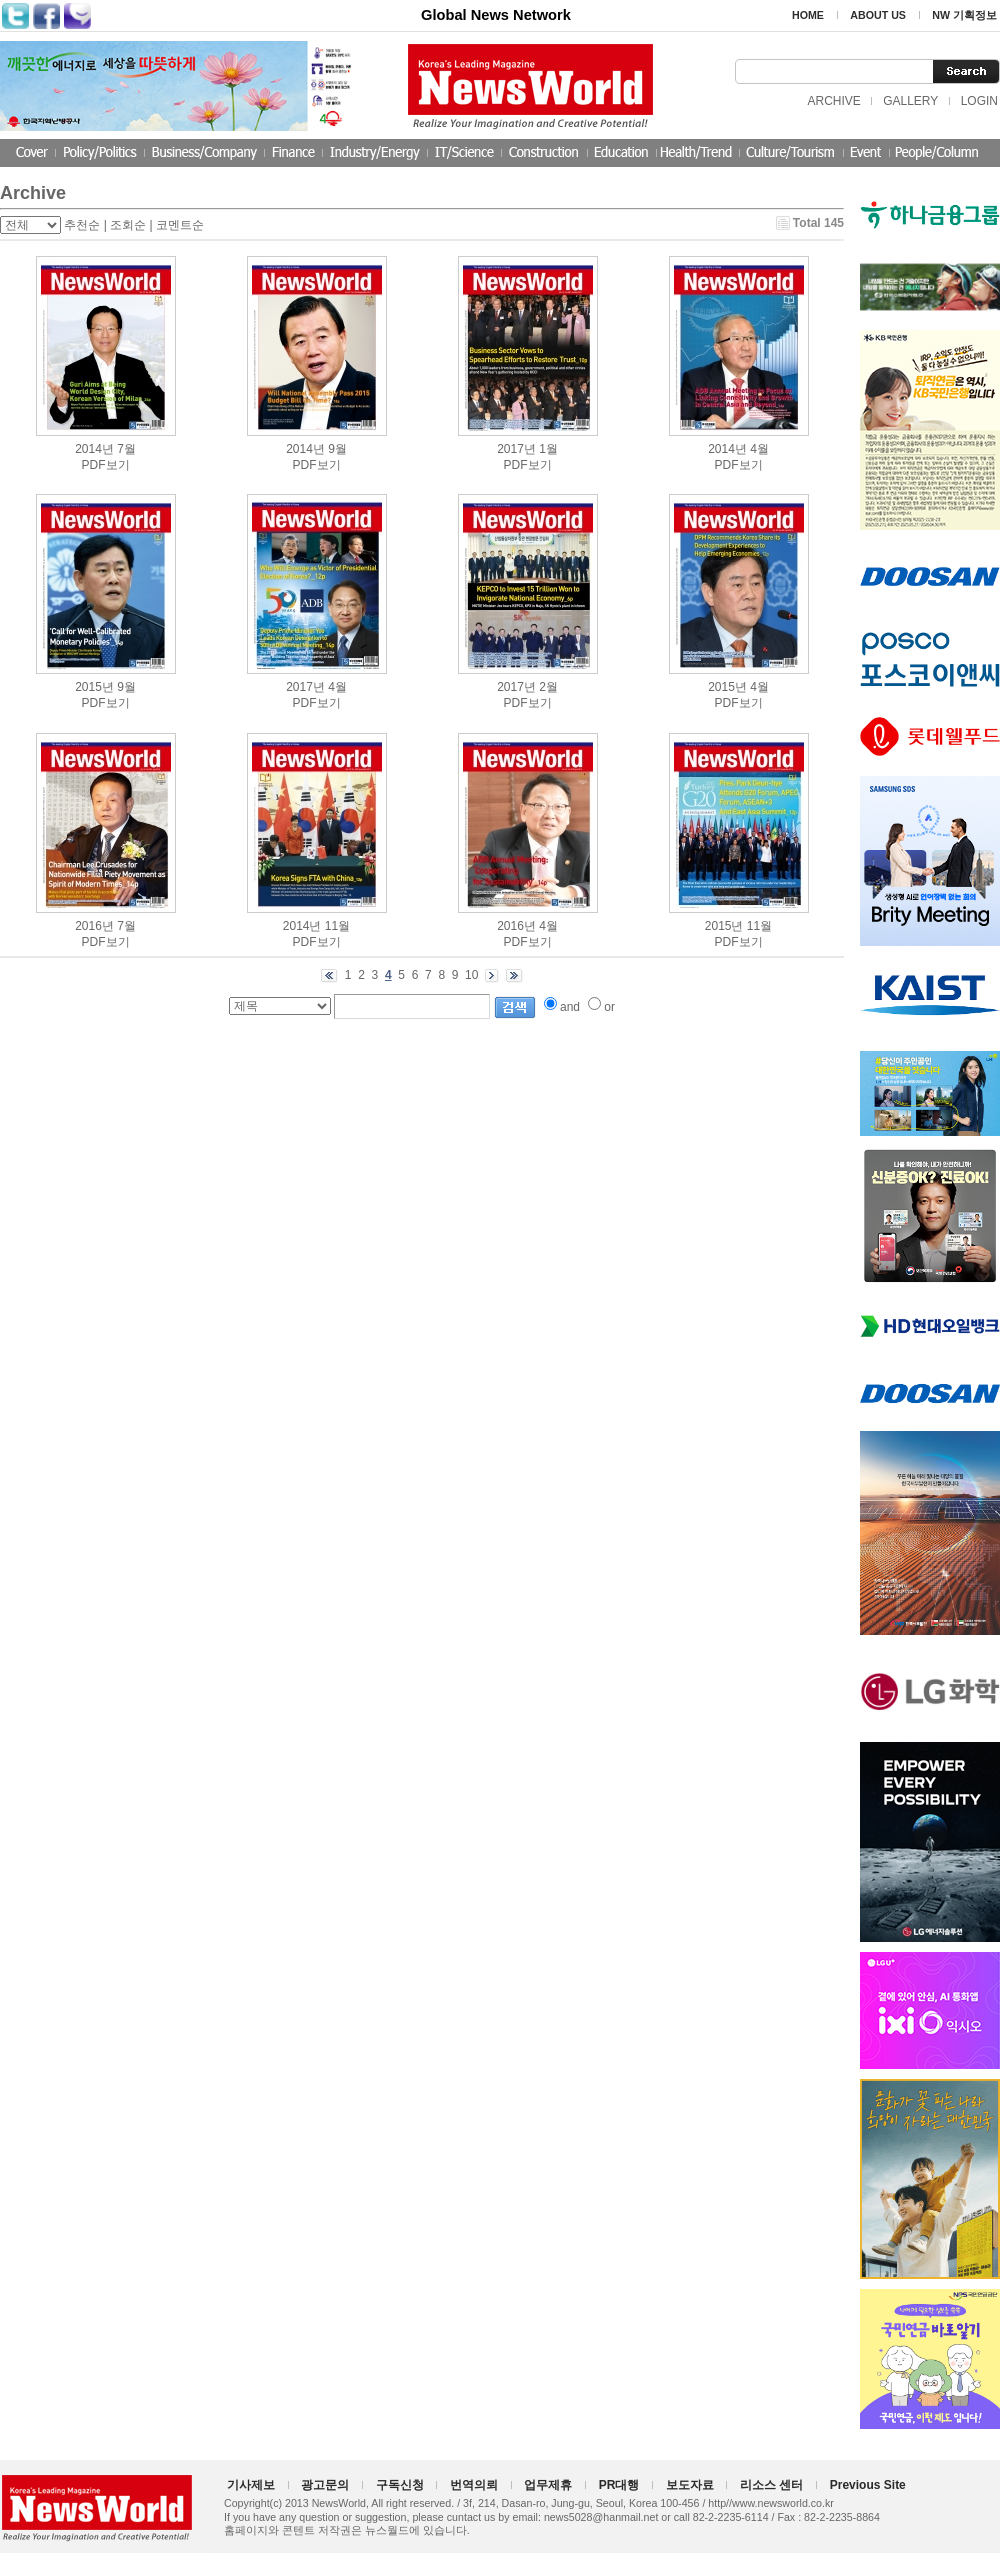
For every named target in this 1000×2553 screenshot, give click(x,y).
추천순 (82, 225)
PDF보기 (106, 465)
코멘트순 (180, 225)
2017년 (516, 449)
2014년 (94, 449)
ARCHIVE (833, 101)
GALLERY (910, 101)
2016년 (94, 926)
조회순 (128, 225)
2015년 (94, 687)
